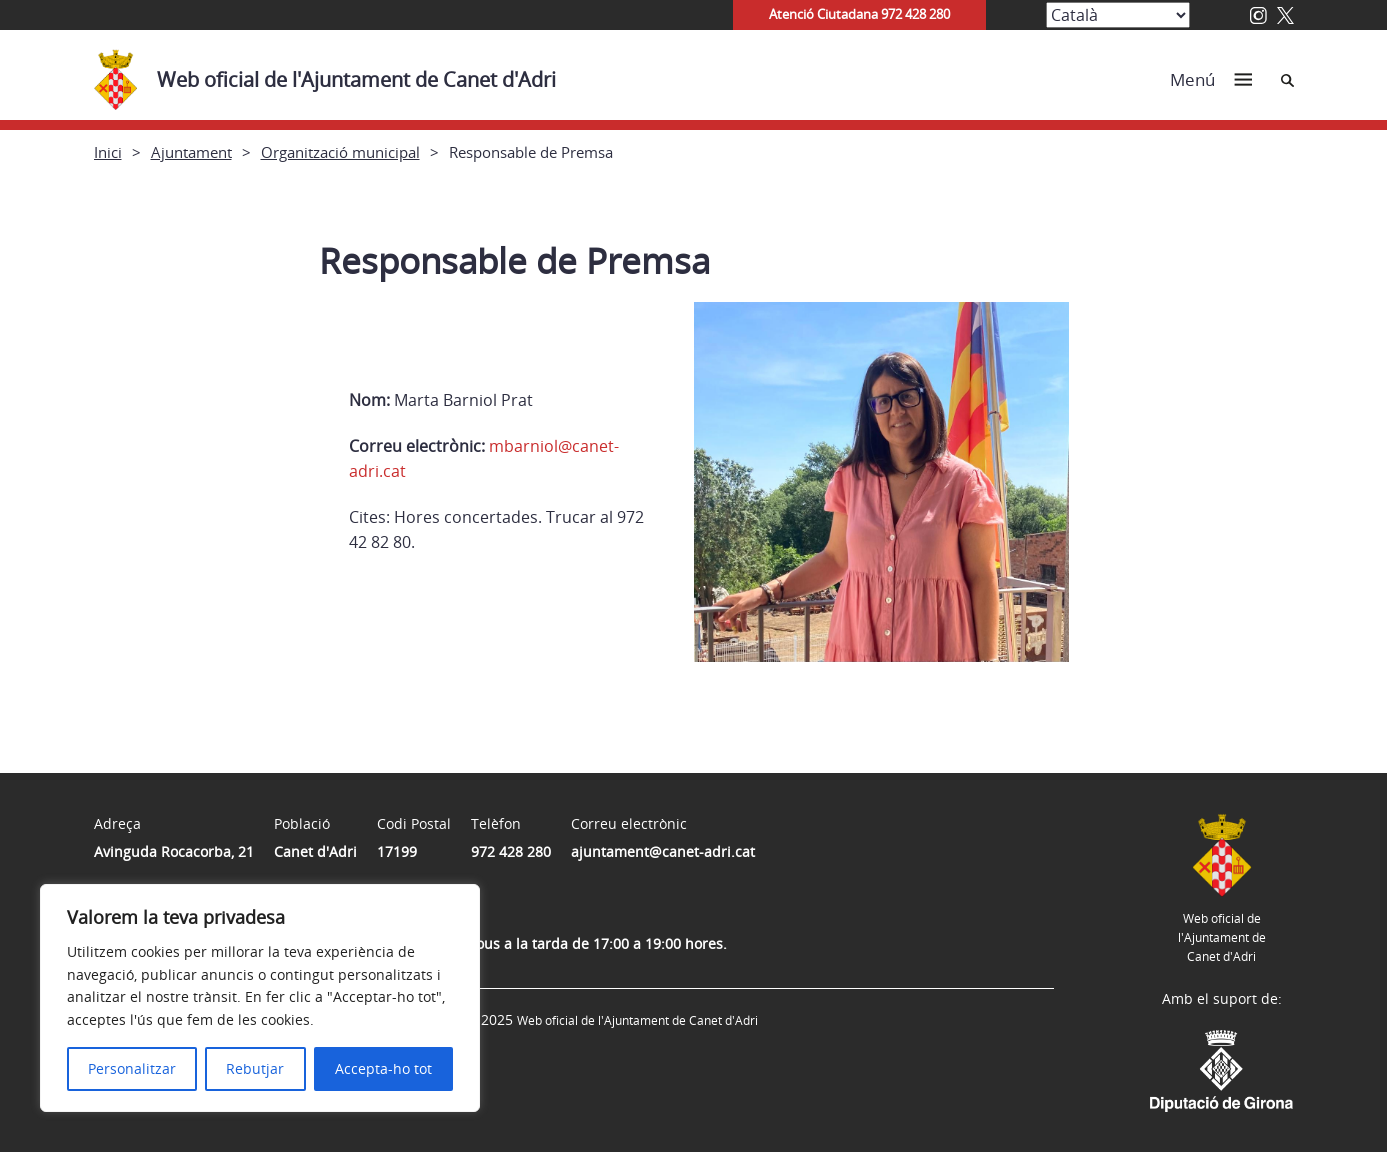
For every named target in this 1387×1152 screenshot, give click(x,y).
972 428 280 (511, 851)
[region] (260, 998)
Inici (108, 152)
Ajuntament (191, 152)
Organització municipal (340, 152)
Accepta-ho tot (383, 1068)
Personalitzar (132, 1068)
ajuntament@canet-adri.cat (663, 851)
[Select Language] (1118, 15)
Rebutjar (255, 1068)
